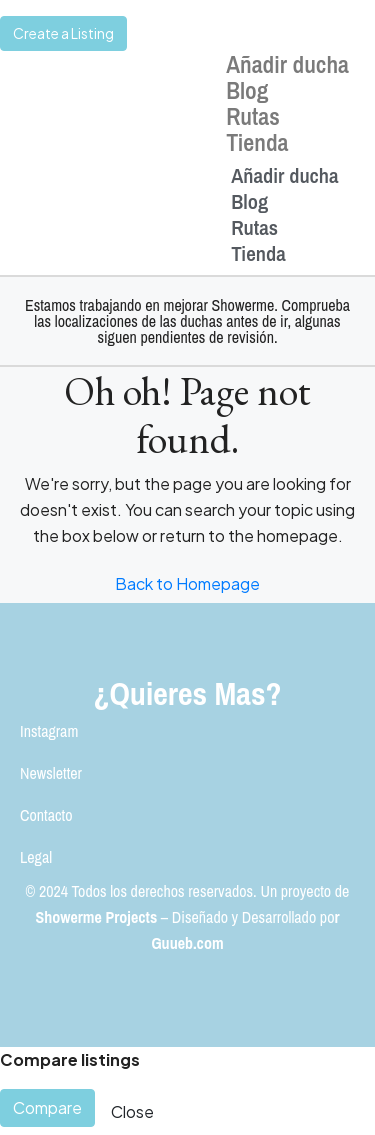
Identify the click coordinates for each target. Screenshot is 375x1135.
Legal (36, 857)
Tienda (257, 142)
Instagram (49, 731)
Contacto (46, 815)
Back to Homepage (187, 583)
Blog (247, 90)
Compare (47, 1107)
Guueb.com (187, 943)
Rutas (253, 116)
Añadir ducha (287, 64)
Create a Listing (63, 33)
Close (132, 1111)
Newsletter (51, 773)
